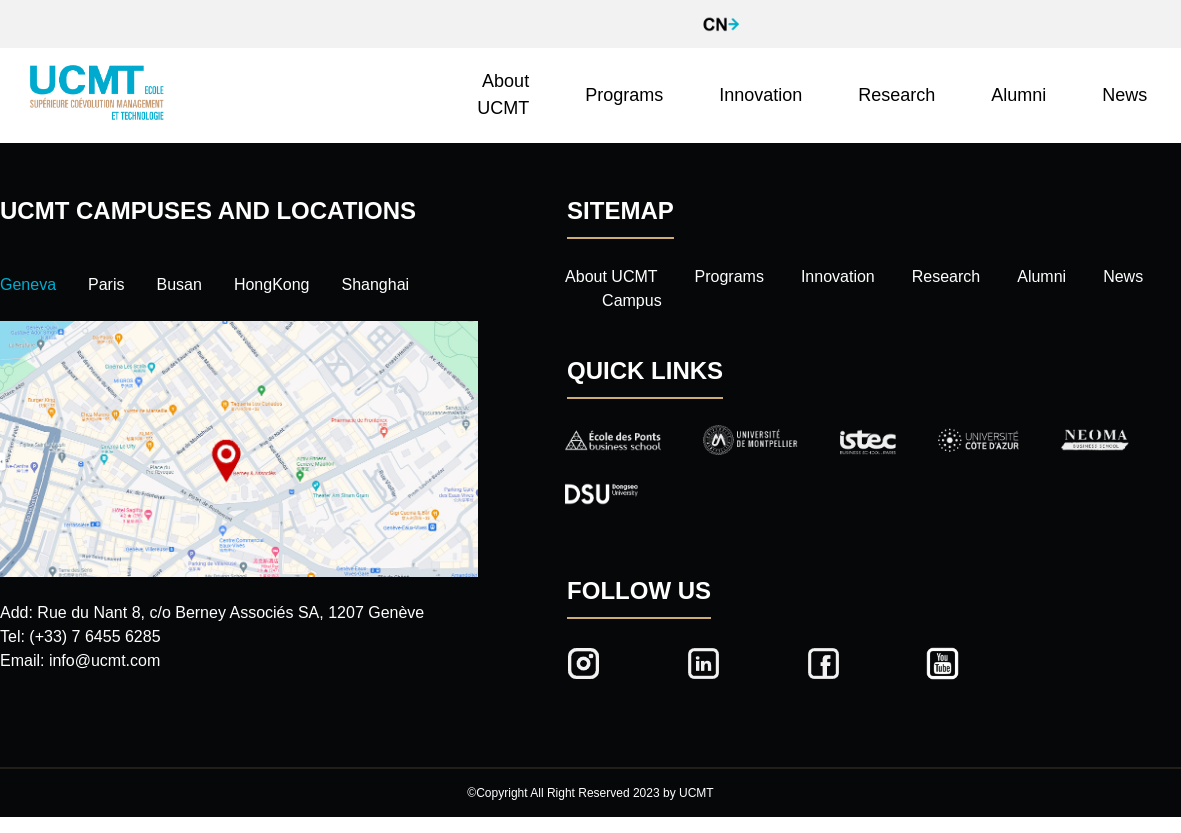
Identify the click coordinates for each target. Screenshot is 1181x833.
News (1124, 95)
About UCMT (503, 94)
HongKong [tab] (272, 284)
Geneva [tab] (28, 284)
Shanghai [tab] (376, 284)
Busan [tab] (179, 284)
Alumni (1018, 95)
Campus (632, 300)
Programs (624, 95)
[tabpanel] (239, 497)
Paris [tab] (106, 284)
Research (896, 95)
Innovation (760, 95)
